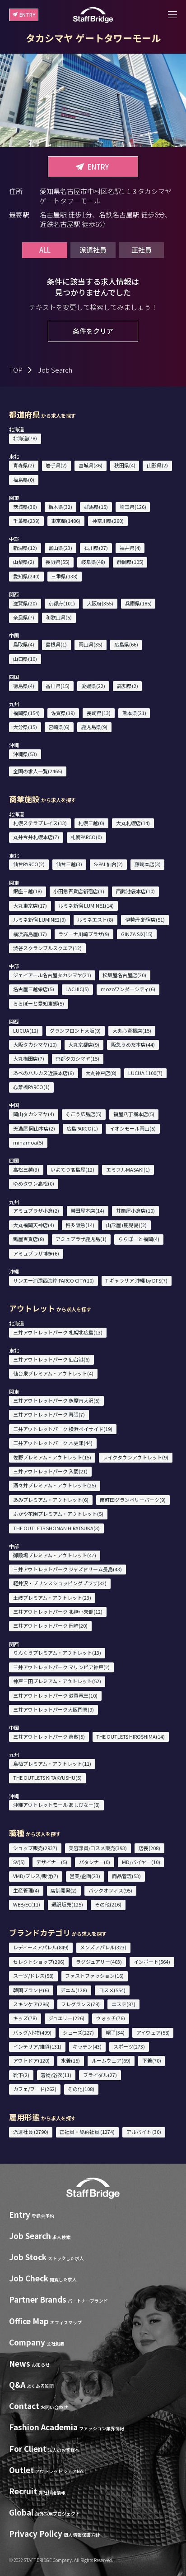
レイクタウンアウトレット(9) (135, 1457)
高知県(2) (127, 685)
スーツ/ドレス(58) (33, 1975)
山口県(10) (25, 658)
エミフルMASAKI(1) (128, 1169)
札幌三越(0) (91, 822)
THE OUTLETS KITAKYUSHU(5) (47, 1777)
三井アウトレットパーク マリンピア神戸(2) (61, 1667)
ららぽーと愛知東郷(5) (38, 1003)
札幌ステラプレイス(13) (40, 822)
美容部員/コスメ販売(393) (98, 1847)
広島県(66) (126, 644)
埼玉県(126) (133, 506)
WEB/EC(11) (26, 1904)
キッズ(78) (25, 2018)
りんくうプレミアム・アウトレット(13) (57, 1652)
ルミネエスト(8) (95, 919)
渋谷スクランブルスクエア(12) (47, 947)
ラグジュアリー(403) (99, 1961)
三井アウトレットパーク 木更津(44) (53, 1442)
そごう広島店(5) (83, 1113)
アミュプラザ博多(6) (36, 1253)
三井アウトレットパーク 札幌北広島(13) (57, 1332)
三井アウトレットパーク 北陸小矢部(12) (57, 1611)
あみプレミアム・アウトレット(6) (50, 1499)
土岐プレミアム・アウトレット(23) (52, 1597)
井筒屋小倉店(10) (135, 1210)
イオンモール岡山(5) (133, 1128)
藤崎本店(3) (148, 864)
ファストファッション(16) (94, 1975)
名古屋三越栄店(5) (33, 989)
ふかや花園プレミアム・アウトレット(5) (58, 1513)
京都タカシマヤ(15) (77, 1058)
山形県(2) (157, 465)
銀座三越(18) (27, 891)
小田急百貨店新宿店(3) (78, 891)
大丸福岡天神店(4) (33, 1224)
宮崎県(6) (59, 726)
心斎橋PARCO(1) (31, 1086)
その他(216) (108, 1904)
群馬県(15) (96, 506)
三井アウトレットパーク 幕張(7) (49, 1414)
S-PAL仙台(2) (108, 864)
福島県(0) (23, 479)
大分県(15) (25, 726)
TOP (16, 369)
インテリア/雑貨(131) (37, 2046)
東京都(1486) (65, 520)
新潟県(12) (25, 547)
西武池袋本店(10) (135, 891)
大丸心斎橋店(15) (131, 1030)
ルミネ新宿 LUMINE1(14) (86, 905)
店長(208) (149, 1847)
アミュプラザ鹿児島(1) (81, 1238)
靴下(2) (21, 2074)
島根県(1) (56, 644)
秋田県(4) (124, 465)
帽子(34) (115, 2032)
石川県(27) (96, 547)
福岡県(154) (26, 712)
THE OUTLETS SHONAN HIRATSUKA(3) (56, 1528)
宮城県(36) (90, 465)
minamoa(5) (28, 1142)
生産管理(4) (26, 1890)
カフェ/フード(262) (34, 2088)
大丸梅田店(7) (28, 1058)
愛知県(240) (26, 576)
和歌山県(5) (59, 617)
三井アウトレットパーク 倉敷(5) (49, 1736)
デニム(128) (73, 1990)
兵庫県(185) (138, 603)
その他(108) (81, 2088)
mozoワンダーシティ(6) (128, 989)
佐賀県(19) (63, 712)
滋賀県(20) (25, 603)
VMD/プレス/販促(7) (35, 1875)
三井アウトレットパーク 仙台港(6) (51, 1359)
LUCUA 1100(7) (145, 1072)
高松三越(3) (26, 1169)
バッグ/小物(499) (32, 2032)
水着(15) (70, 2060)
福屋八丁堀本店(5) (133, 1113)
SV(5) (19, 1861)
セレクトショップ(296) (39, 1961)
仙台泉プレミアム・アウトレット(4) (53, 1373)
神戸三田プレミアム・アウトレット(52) (57, 1681)
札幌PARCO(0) (86, 836)
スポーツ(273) (129, 2046)
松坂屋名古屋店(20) (124, 975)
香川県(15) (58, 685)
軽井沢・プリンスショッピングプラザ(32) (60, 1583)
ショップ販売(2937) (35, 1847)
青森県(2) (23, 465)
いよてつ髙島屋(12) (72, 1169)
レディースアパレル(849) (41, 1947)
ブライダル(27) (100, 2074)
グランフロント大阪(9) (75, 1030)
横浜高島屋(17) (30, 933)
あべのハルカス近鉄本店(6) (43, 1072)
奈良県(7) (23, 617)
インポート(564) (152, 1961)
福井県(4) (130, 547)
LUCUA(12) (25, 1030)
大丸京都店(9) (83, 1044)
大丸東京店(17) (30, 905)
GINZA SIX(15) (137, 933)
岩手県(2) (56, 465)
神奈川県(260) (108, 520)
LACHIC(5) (77, 989)
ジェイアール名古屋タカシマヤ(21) (52, 975)
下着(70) (151, 2060)
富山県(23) (60, 547)
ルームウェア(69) (111, 2060)
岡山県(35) (90, 644)
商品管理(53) (126, 1875)
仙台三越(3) (69, 864)
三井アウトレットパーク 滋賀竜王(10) (55, 1695)
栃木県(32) (60, 506)
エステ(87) (123, 2004)
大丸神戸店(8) (100, 1072)
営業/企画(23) (85, 1875)
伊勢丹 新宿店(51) (145, 919)
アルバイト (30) (143, 2131)
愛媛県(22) (93, 685)
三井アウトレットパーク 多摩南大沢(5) (56, 1400)
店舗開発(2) (64, 1890)
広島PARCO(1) (82, 1128)
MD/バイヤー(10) (141, 1861)
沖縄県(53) (25, 753)
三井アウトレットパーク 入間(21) (50, 1471)
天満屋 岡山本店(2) (34, 1128)
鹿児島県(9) (94, 726)
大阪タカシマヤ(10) (35, 1044)
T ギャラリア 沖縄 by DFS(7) (136, 1280)
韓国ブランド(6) (31, 1990)
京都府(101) (61, 603)
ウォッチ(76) (110, 2018)
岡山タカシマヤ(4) (33, 1113)
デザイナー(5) (51, 1861)
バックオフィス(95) (110, 1890)
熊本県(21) (134, 712)
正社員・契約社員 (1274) (87, 2131)
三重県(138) (64, 576)
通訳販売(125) (67, 1904)
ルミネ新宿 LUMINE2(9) (39, 919)
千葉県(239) (26, 520)
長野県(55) (58, 561)
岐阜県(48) (93, 561)
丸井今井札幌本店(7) (36, 836)
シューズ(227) (78, 2032)
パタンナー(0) (94, 1861)
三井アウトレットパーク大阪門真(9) (53, 1709)
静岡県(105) (130, 561)
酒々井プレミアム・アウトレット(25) (54, 1485)
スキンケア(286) (31, 2004)
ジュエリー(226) (66, 2018)
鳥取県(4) (23, 644)
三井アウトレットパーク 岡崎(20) (50, 1625)
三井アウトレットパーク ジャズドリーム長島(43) (67, 1569)
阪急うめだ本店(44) (133, 1044)
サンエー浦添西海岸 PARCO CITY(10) (53, 1280)
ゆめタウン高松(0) (33, 1183)
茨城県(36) (25, 506)
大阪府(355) (100, 603)
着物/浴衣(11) (56, 2074)
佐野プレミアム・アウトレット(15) (52, 1457)
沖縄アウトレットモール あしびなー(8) (56, 1804)
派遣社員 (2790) (30, 2131)
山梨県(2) (23, 561)
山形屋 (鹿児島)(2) (126, 1224)
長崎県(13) (99, 712)
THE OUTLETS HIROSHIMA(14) (130, 1736)
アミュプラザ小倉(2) (36, 1210)
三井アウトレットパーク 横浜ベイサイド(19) (62, 1428)
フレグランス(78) (80, 2004)
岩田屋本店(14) (87, 1210)
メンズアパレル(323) (103, 1947)
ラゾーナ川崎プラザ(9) (83, 933)
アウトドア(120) (31, 2060)
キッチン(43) (87, 2046)
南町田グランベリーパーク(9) (133, 1499)
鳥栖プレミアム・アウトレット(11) (52, 1763)
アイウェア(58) (153, 2032)
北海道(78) (25, 438)
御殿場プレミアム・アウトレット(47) (54, 1555)
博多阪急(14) (79, 1224)
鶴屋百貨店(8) (28, 1238)
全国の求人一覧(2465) (37, 771)
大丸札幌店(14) (133, 822)
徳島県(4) (23, 685)
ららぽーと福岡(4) (138, 1238)
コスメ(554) (112, 1990)
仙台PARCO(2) (29, 864)
